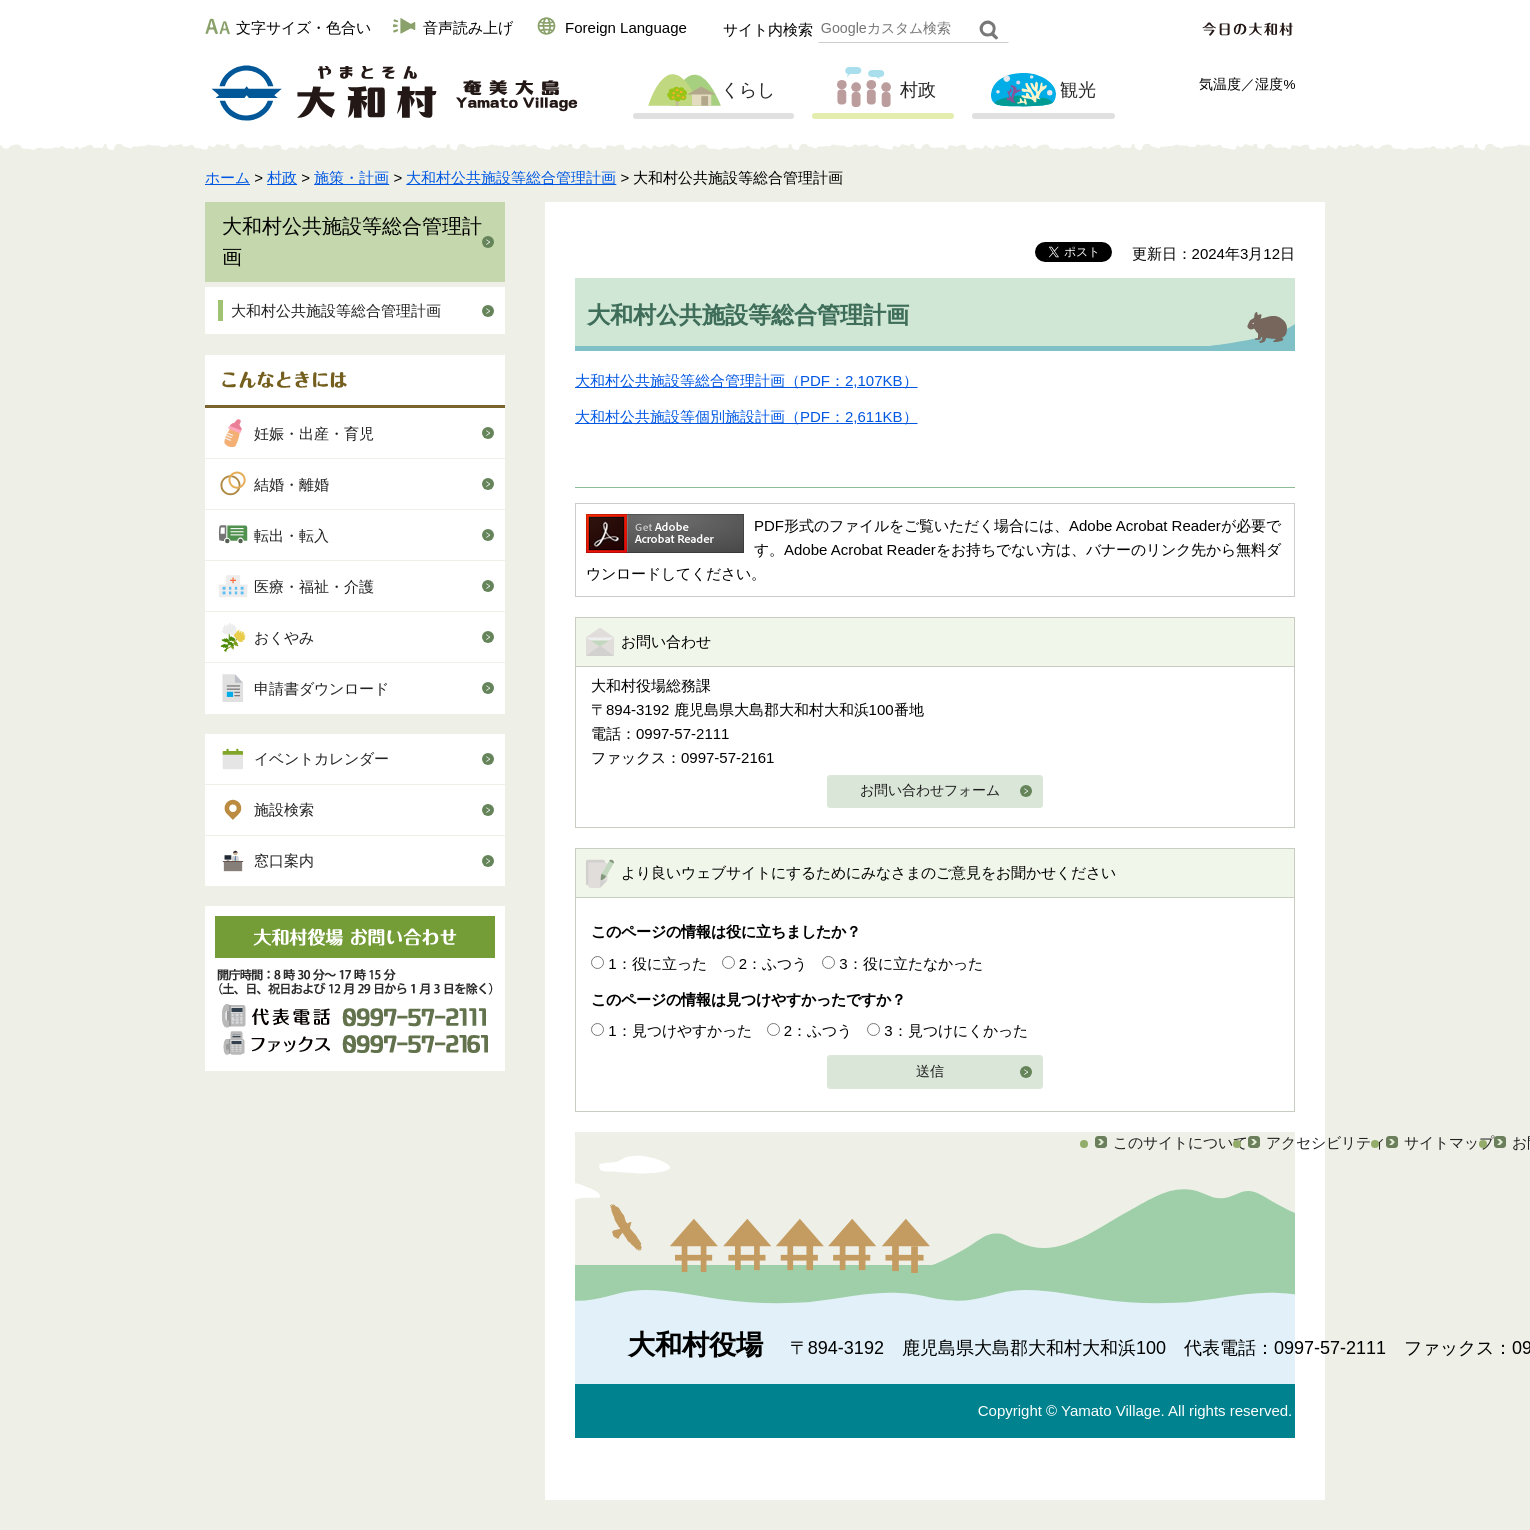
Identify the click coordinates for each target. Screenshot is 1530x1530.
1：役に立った (657, 963)
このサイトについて (1180, 1142)
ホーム (227, 177)
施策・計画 (351, 177)
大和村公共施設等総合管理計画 (511, 177)
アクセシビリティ (1326, 1142)
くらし (711, 91)
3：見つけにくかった (955, 1030)
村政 (881, 91)
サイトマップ (1449, 1142)
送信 (930, 1071)
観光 (1041, 91)
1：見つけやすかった (679, 1030)
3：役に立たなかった (910, 963)
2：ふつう (773, 963)
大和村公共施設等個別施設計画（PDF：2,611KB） (746, 416)
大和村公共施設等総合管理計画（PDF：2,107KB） (746, 380)
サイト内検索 (768, 29)
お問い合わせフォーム (930, 790)
